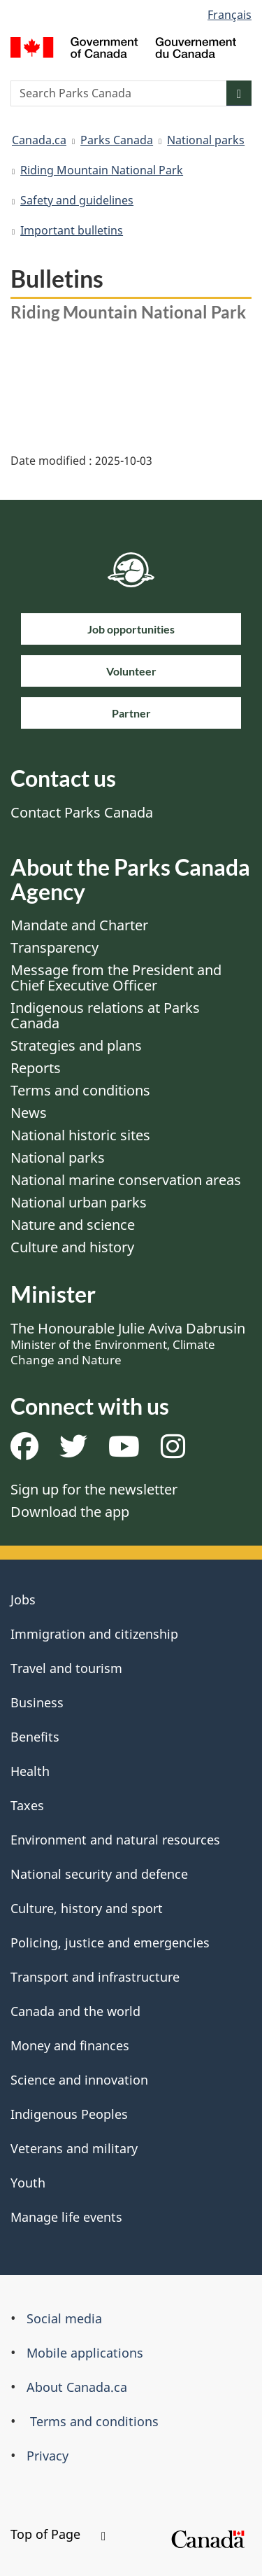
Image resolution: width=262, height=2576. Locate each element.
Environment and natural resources (115, 1839)
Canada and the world (75, 2011)
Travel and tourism (66, 1668)
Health (30, 1771)
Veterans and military (74, 2148)
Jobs (23, 1599)
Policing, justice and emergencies (110, 1942)
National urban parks (78, 1202)
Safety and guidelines (76, 200)
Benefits (34, 1736)
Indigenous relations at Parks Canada (105, 1015)
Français (230, 14)
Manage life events (66, 2216)
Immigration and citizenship (94, 1633)
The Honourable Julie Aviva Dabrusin (127, 1343)
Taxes (27, 1805)
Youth (27, 2182)
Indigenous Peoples (69, 2114)
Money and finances (69, 2045)
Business (37, 1702)
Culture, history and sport (86, 1908)
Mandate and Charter (79, 925)
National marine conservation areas (125, 1179)
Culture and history (72, 1247)
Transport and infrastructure (95, 1976)
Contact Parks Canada (81, 812)
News (28, 1112)
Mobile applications (85, 2352)
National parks (206, 140)
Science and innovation (79, 2079)
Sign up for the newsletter (93, 1489)
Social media (64, 2318)
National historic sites (80, 1135)
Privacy (47, 2455)
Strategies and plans (76, 1045)
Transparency (54, 947)
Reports (35, 1067)
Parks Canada (116, 140)
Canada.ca (39, 140)
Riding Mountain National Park (101, 170)
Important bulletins (71, 230)
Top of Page (57, 2534)
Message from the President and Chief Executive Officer (115, 977)
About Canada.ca (77, 2387)
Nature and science (72, 1224)
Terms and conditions (80, 1090)
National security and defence (99, 1873)
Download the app (69, 1511)
